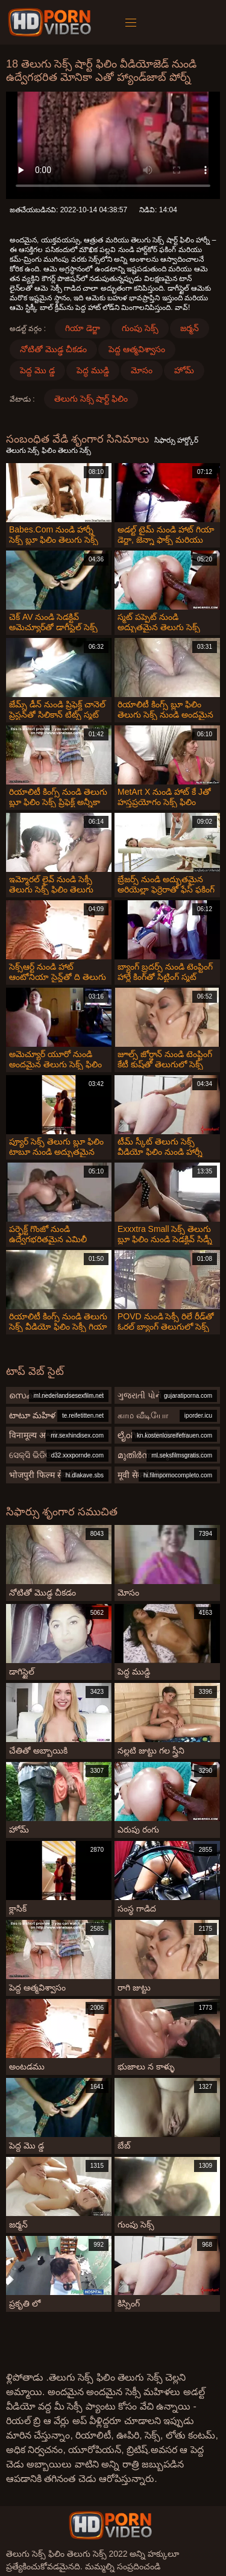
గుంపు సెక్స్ (140, 328)
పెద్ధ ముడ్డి (93, 370)
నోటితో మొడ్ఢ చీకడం (53, 349)
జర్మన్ (189, 328)
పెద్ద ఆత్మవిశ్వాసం (136, 349)
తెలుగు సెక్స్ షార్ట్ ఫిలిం (91, 398)
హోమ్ (184, 370)
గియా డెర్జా (82, 328)
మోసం (141, 370)
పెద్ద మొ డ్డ (37, 370)
